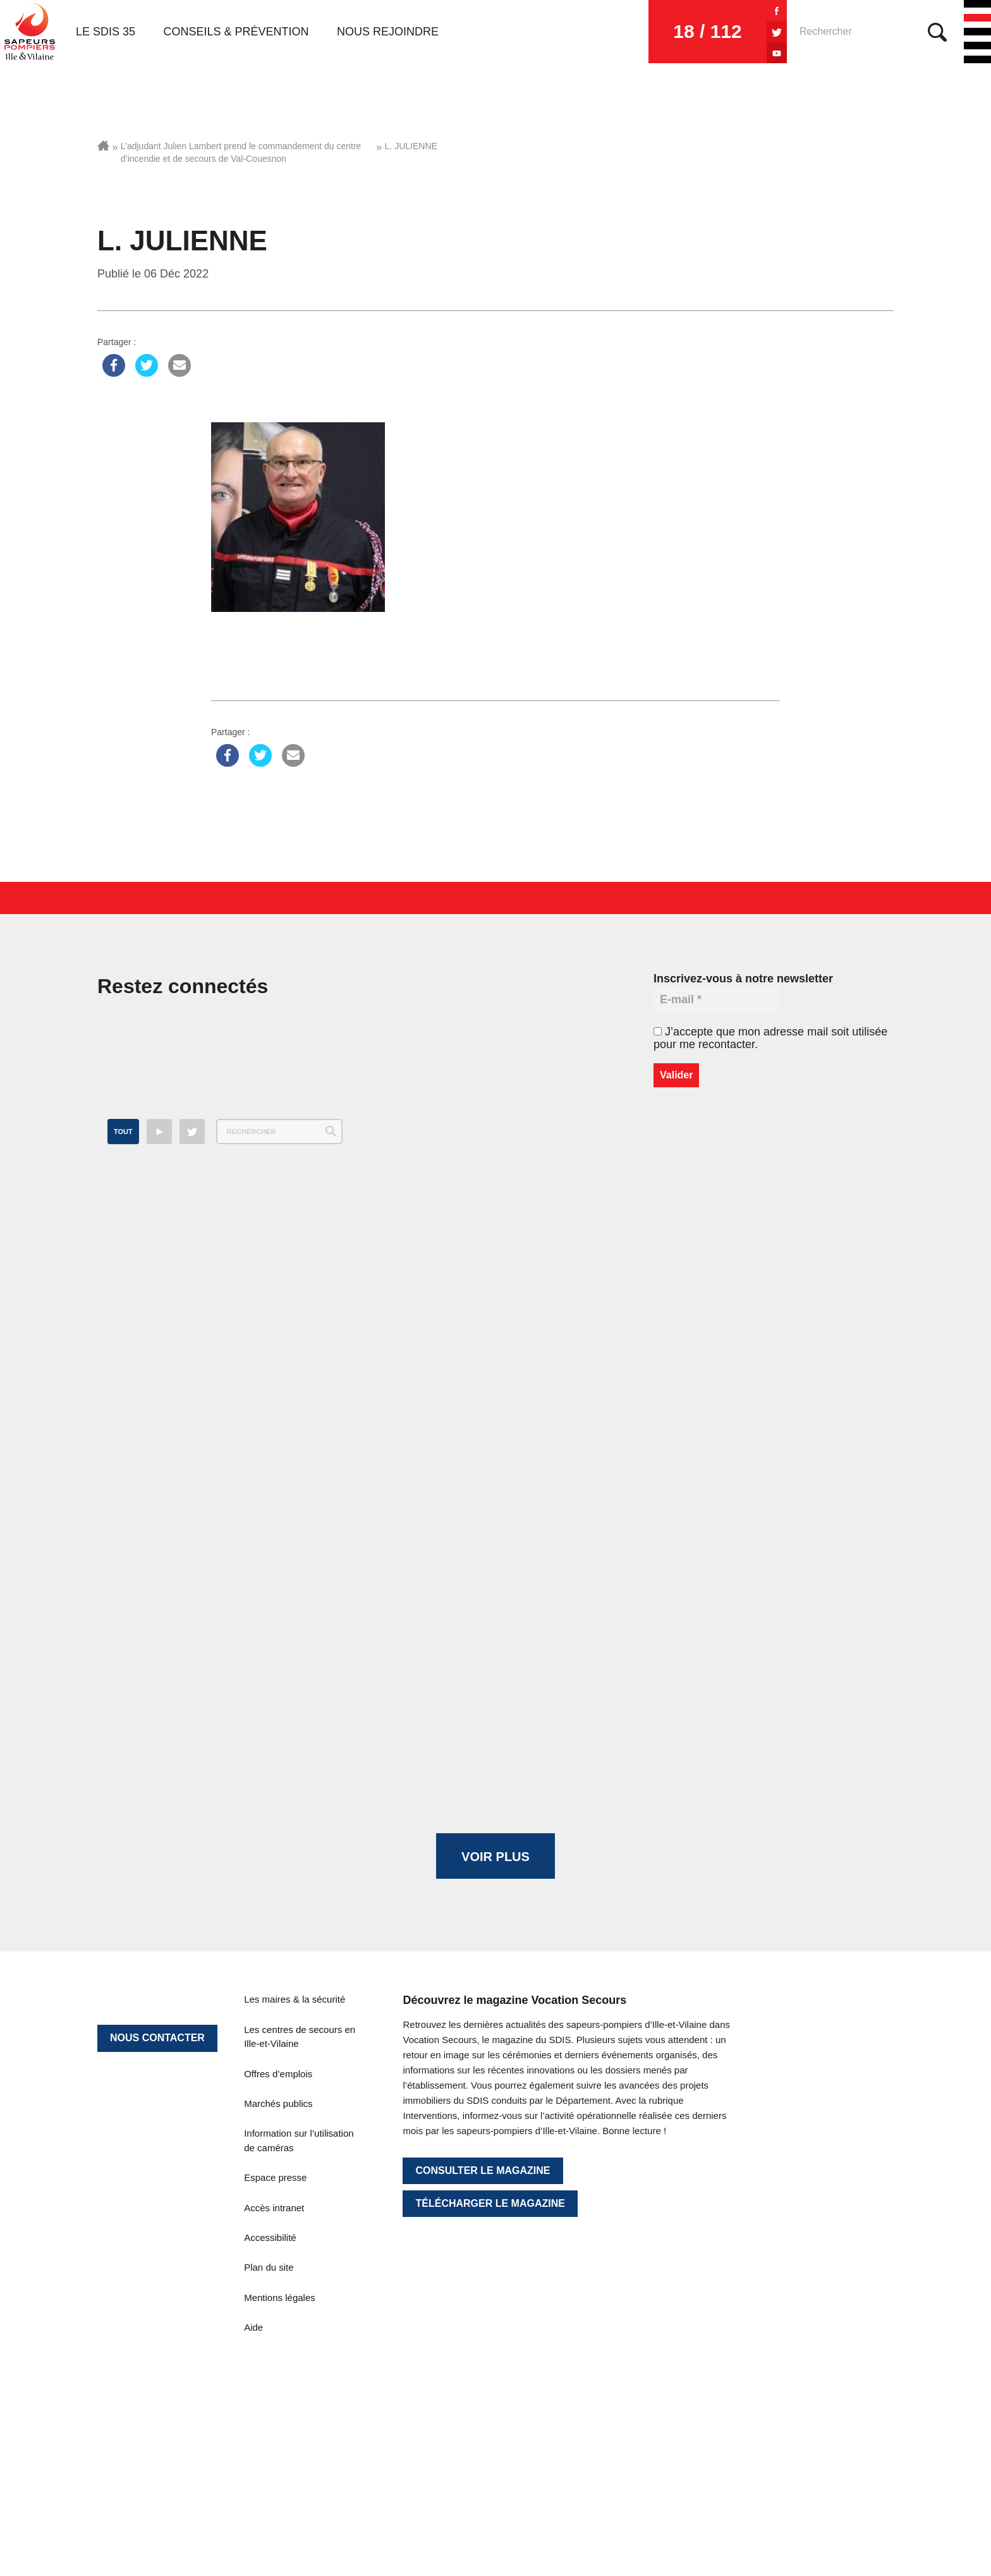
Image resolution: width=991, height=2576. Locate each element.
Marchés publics (278, 2103)
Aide (253, 2327)
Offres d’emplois (278, 2073)
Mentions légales (279, 2297)
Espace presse (275, 2177)
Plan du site (268, 2267)
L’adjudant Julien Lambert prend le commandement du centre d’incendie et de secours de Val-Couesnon (241, 152)
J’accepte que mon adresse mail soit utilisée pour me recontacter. (770, 1038)
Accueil (103, 145)
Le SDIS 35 (105, 31)
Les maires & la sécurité (294, 1999)
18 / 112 (707, 31)
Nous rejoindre (388, 31)
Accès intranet (274, 2207)
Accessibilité (270, 2237)
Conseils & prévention (236, 31)
